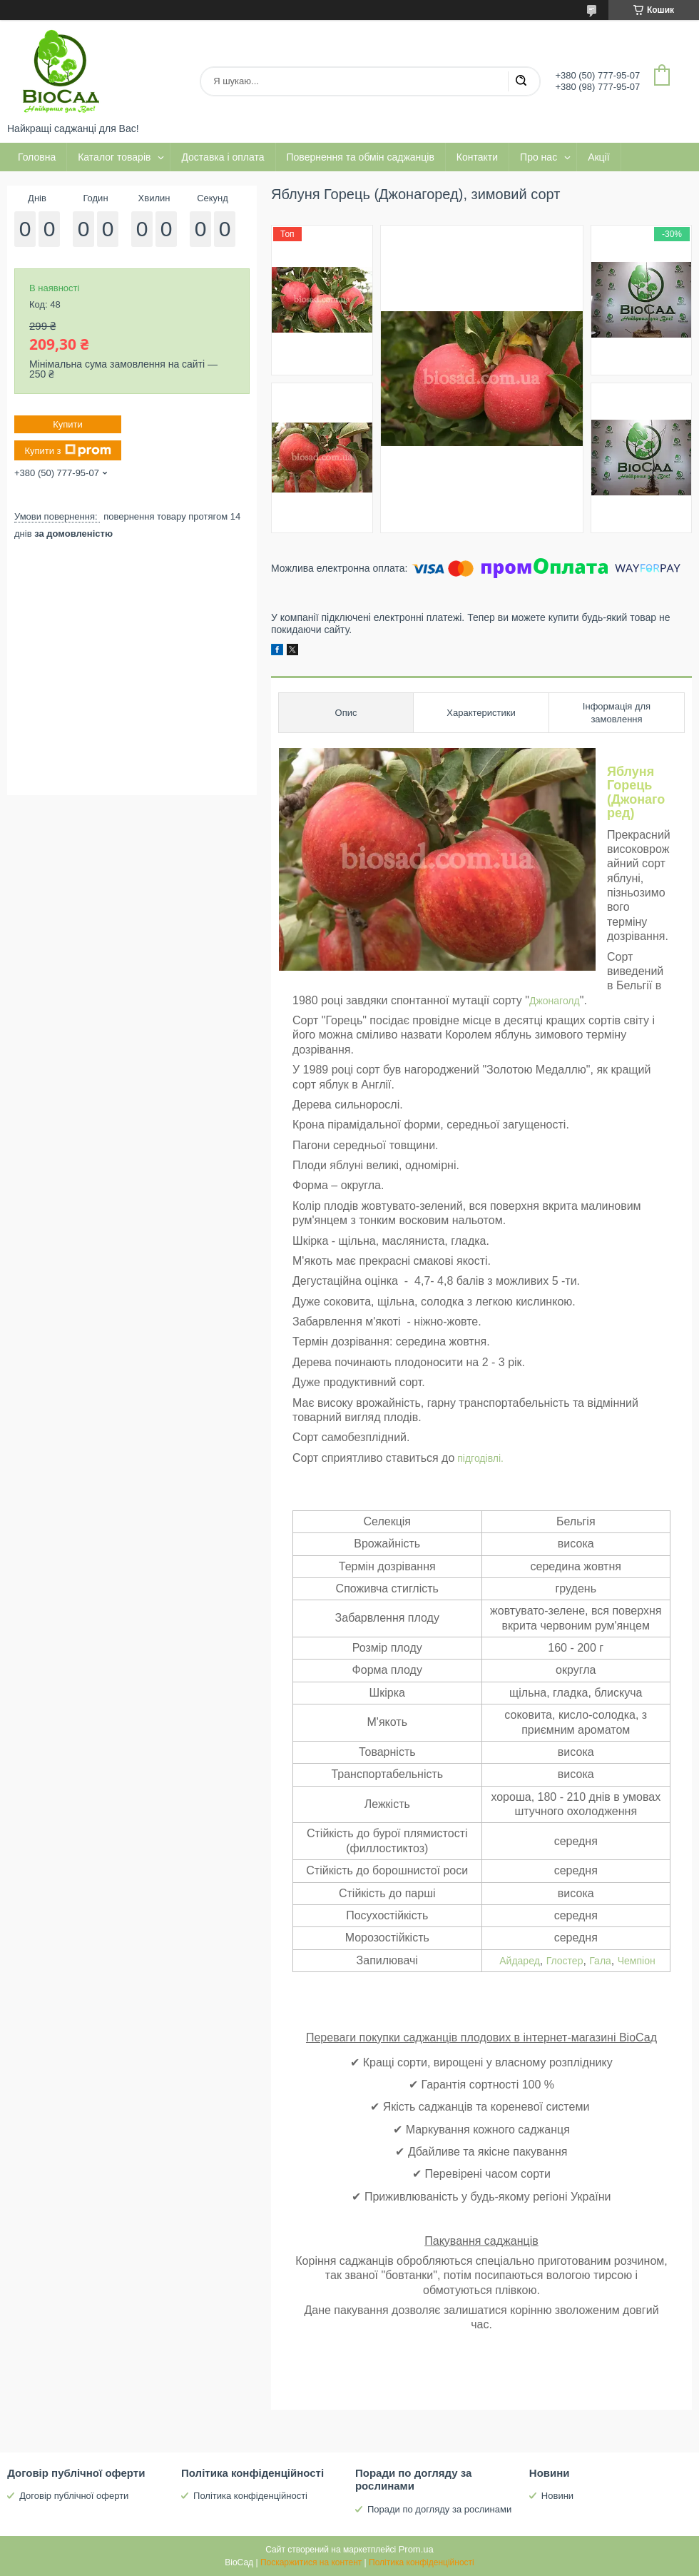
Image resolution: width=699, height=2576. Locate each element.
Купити (68, 424)
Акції (598, 157)
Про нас (538, 157)
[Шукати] (521, 81)
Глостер (564, 1960)
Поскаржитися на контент (311, 2562)
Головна (37, 157)
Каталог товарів (114, 157)
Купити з (67, 450)
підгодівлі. (479, 1458)
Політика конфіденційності (250, 2495)
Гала (600, 1960)
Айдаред (519, 1960)
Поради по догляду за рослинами (439, 2509)
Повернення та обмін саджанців (360, 157)
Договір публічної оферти (73, 2495)
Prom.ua (416, 2549)
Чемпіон (636, 1960)
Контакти (477, 157)
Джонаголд (554, 1000)
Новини (557, 2495)
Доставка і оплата (222, 157)
